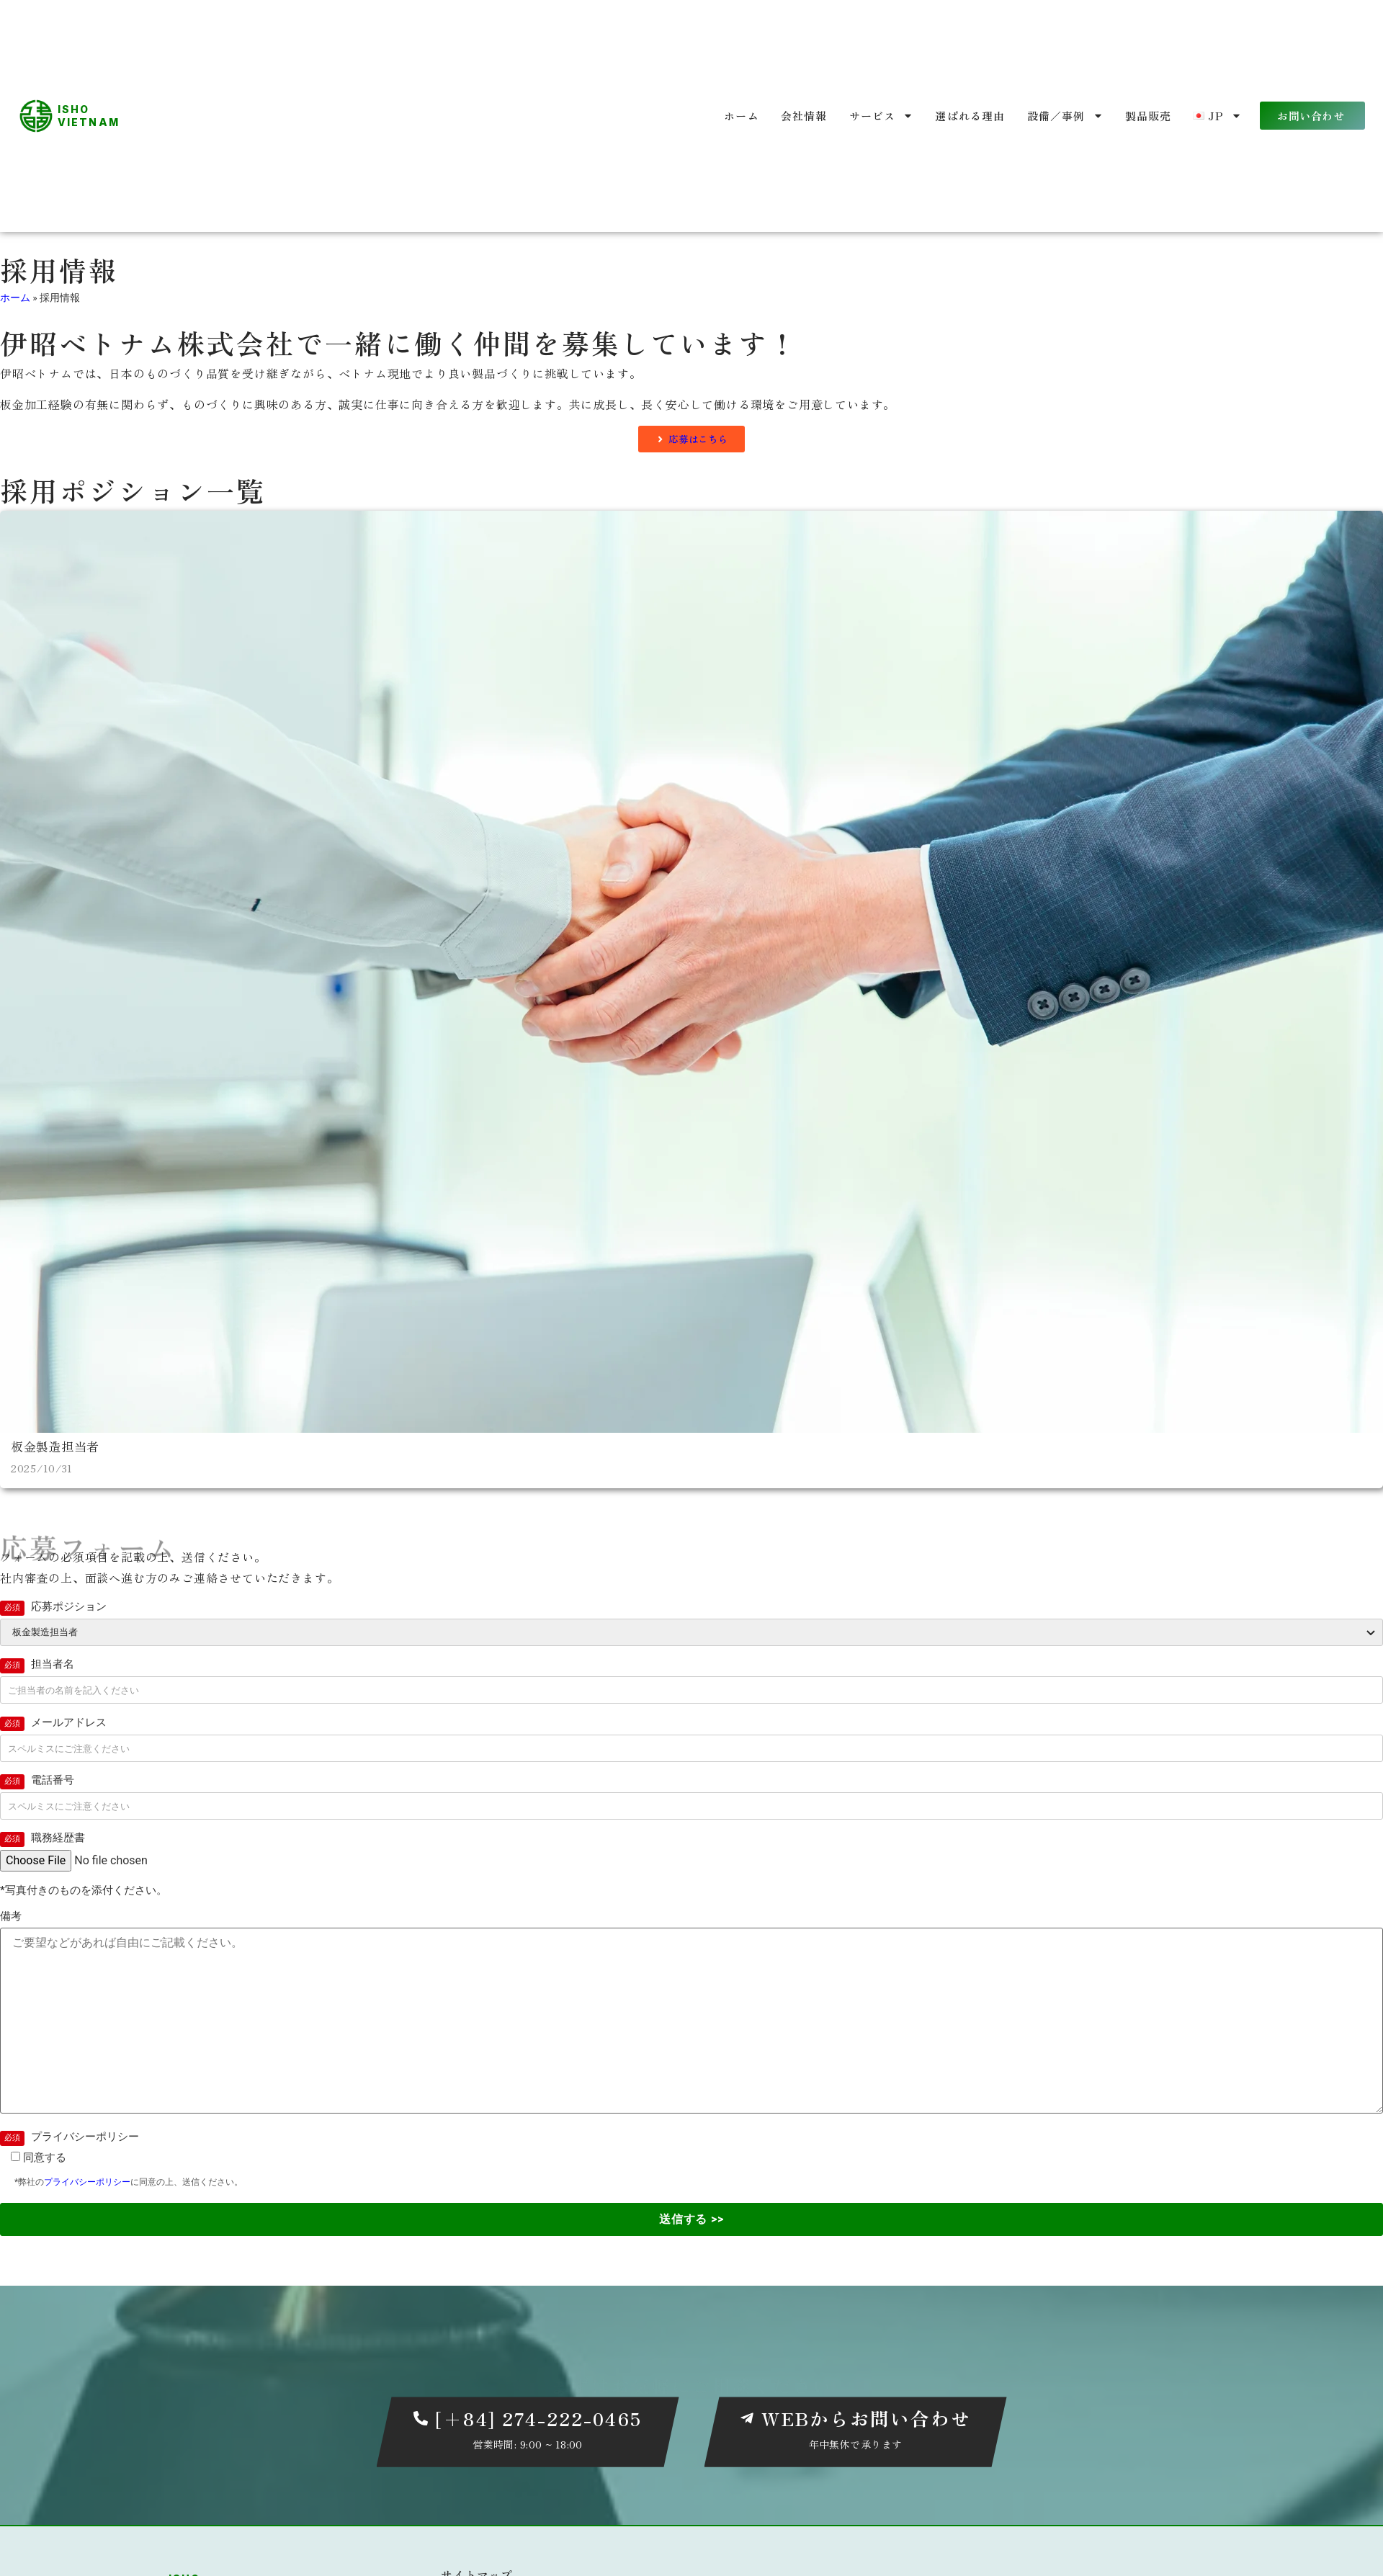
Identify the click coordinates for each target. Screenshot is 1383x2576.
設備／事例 (1065, 115)
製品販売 (1148, 115)
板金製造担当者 (57, 1447)
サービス (881, 115)
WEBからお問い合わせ (866, 2419)
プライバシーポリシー (87, 2183)
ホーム (741, 115)
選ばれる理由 (970, 115)
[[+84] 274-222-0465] (420, 2419)
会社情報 (804, 115)
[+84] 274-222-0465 (538, 2419)
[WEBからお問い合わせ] (747, 2419)
